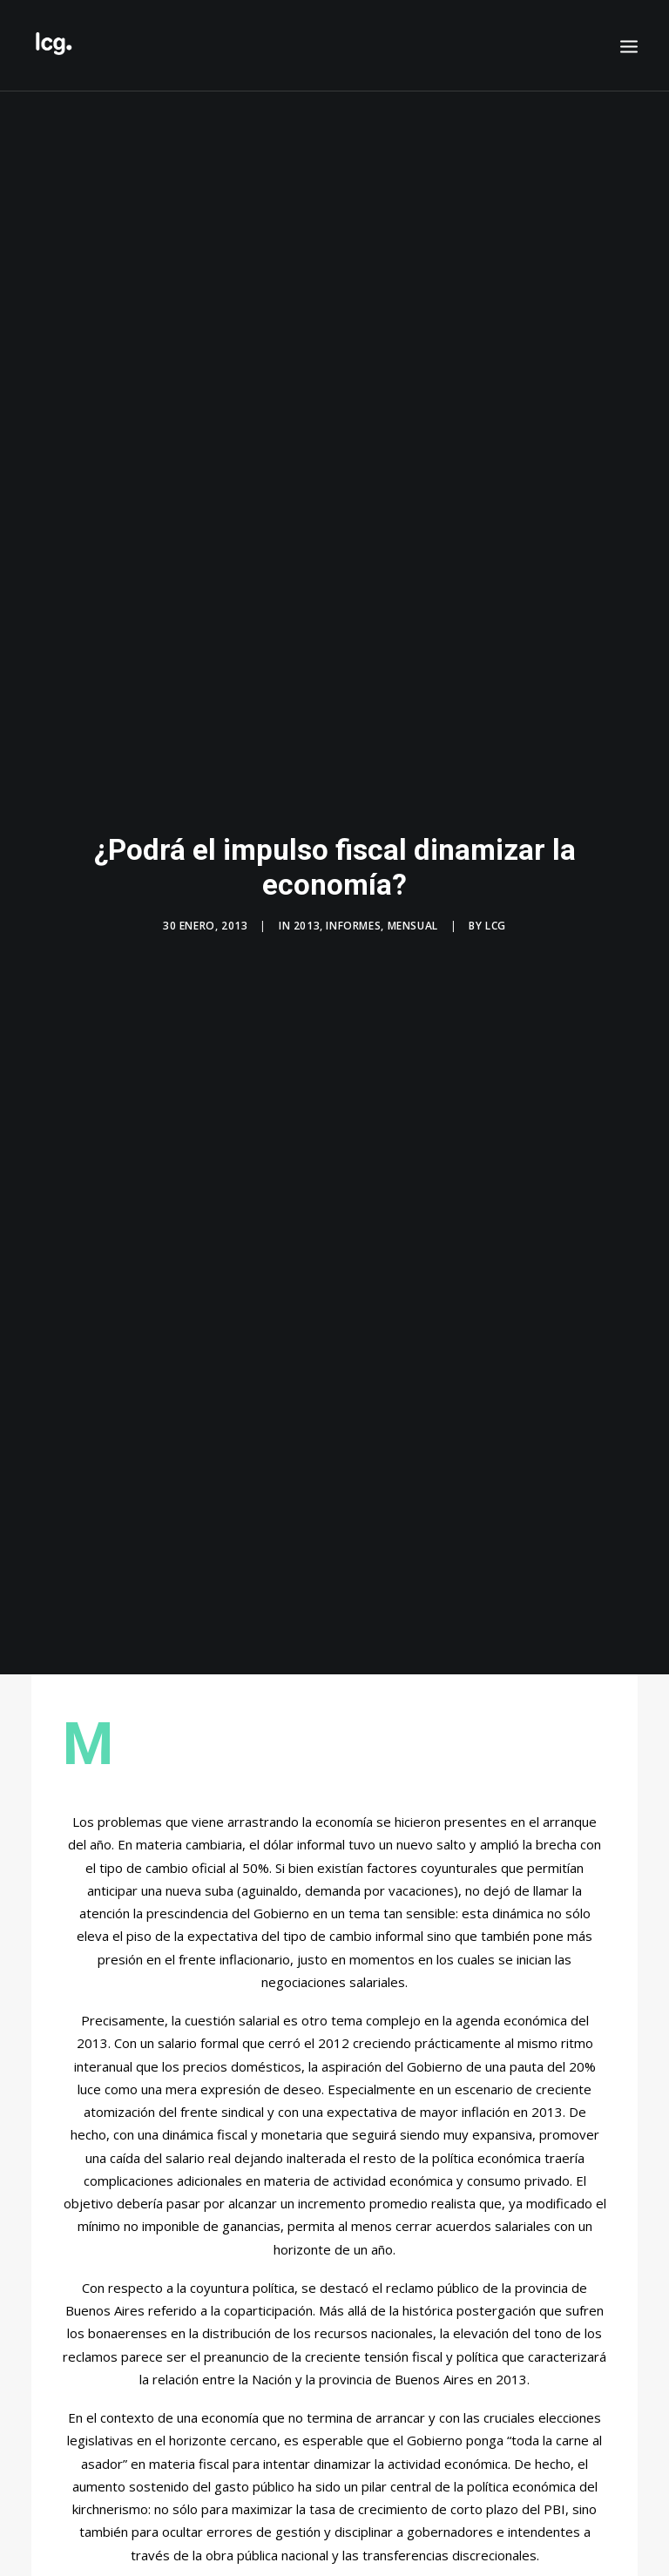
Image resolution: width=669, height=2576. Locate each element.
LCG (495, 925)
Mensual (413, 925)
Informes (353, 925)
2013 (307, 925)
